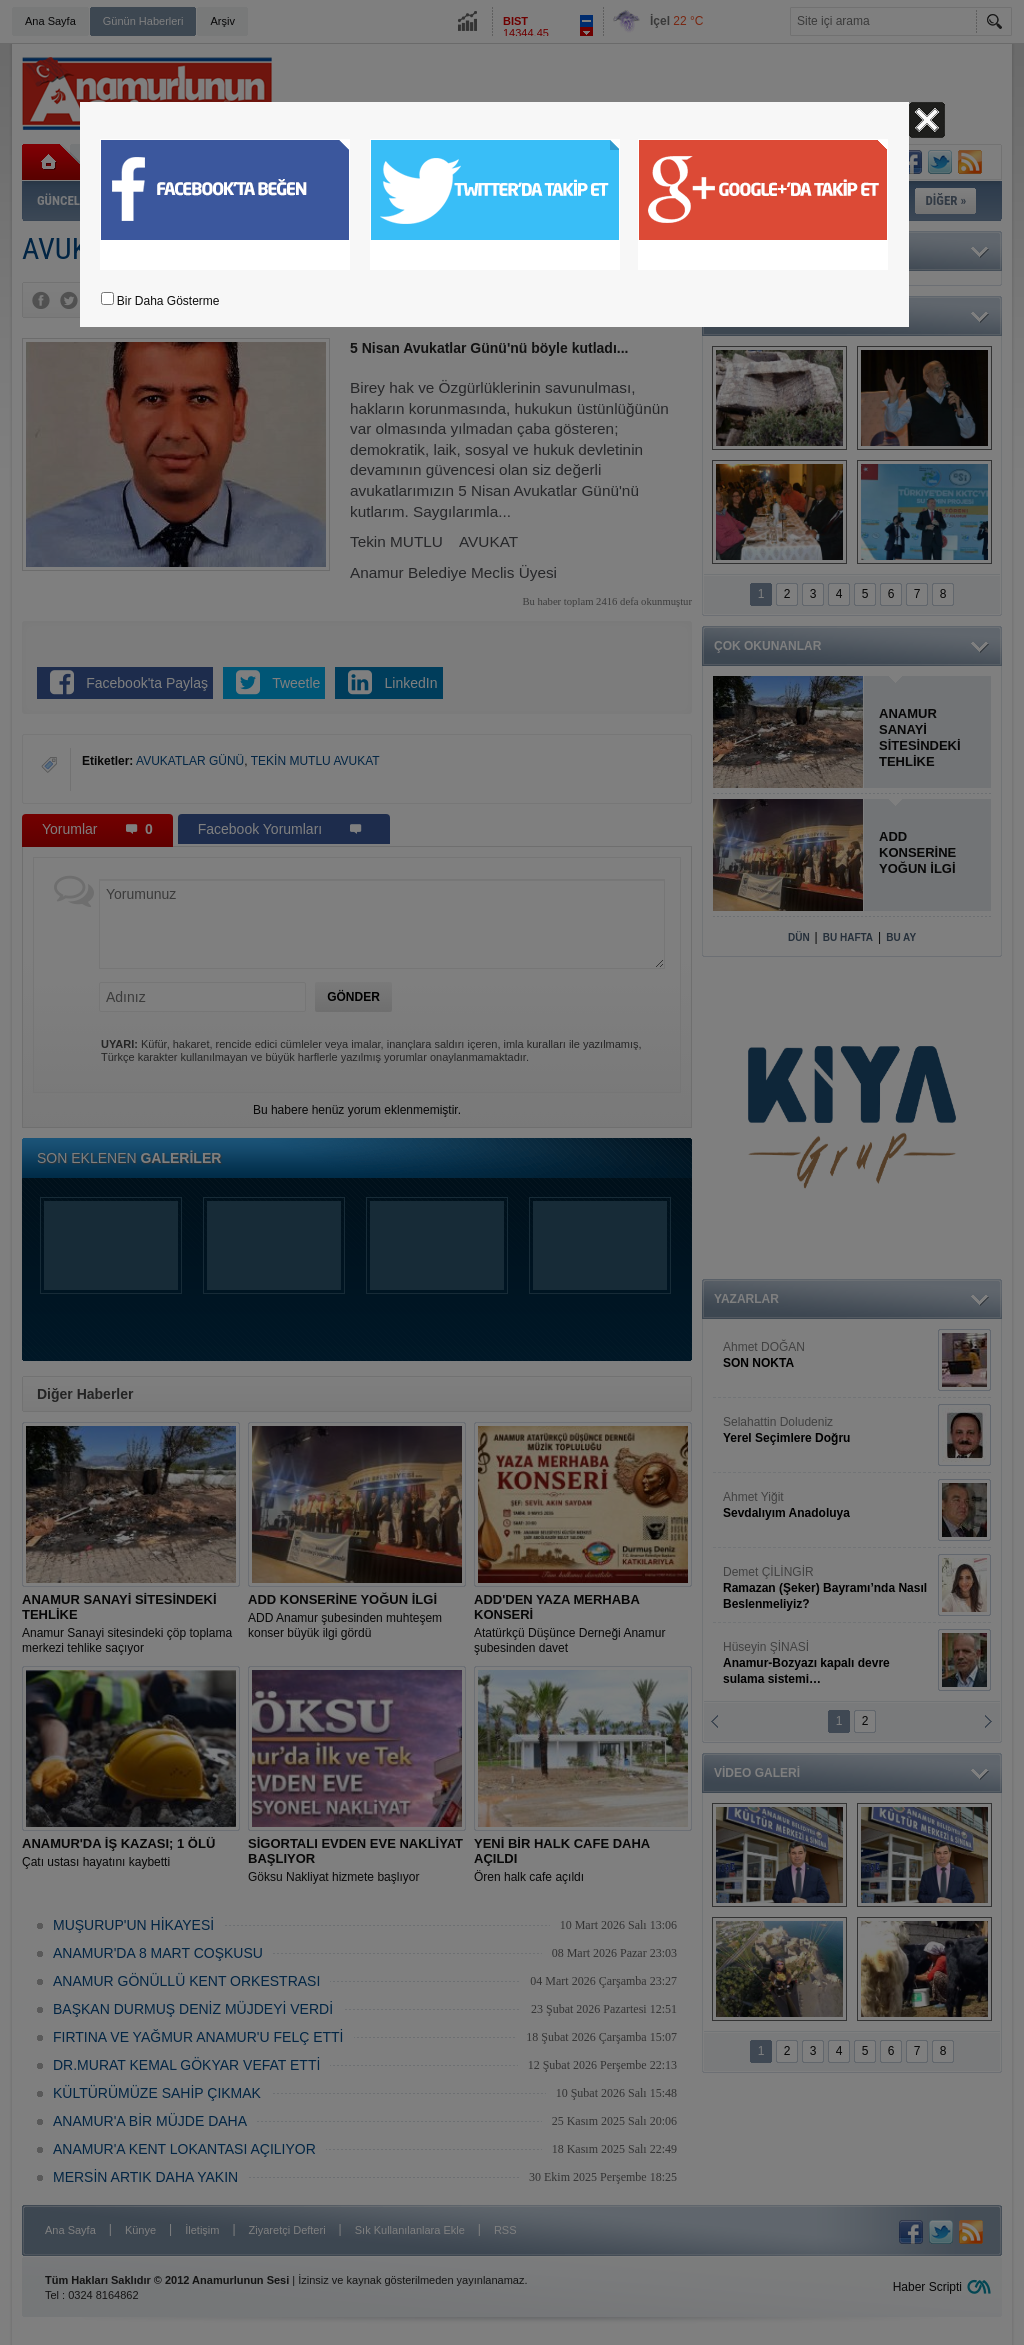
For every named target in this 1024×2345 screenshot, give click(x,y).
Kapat (927, 120)
